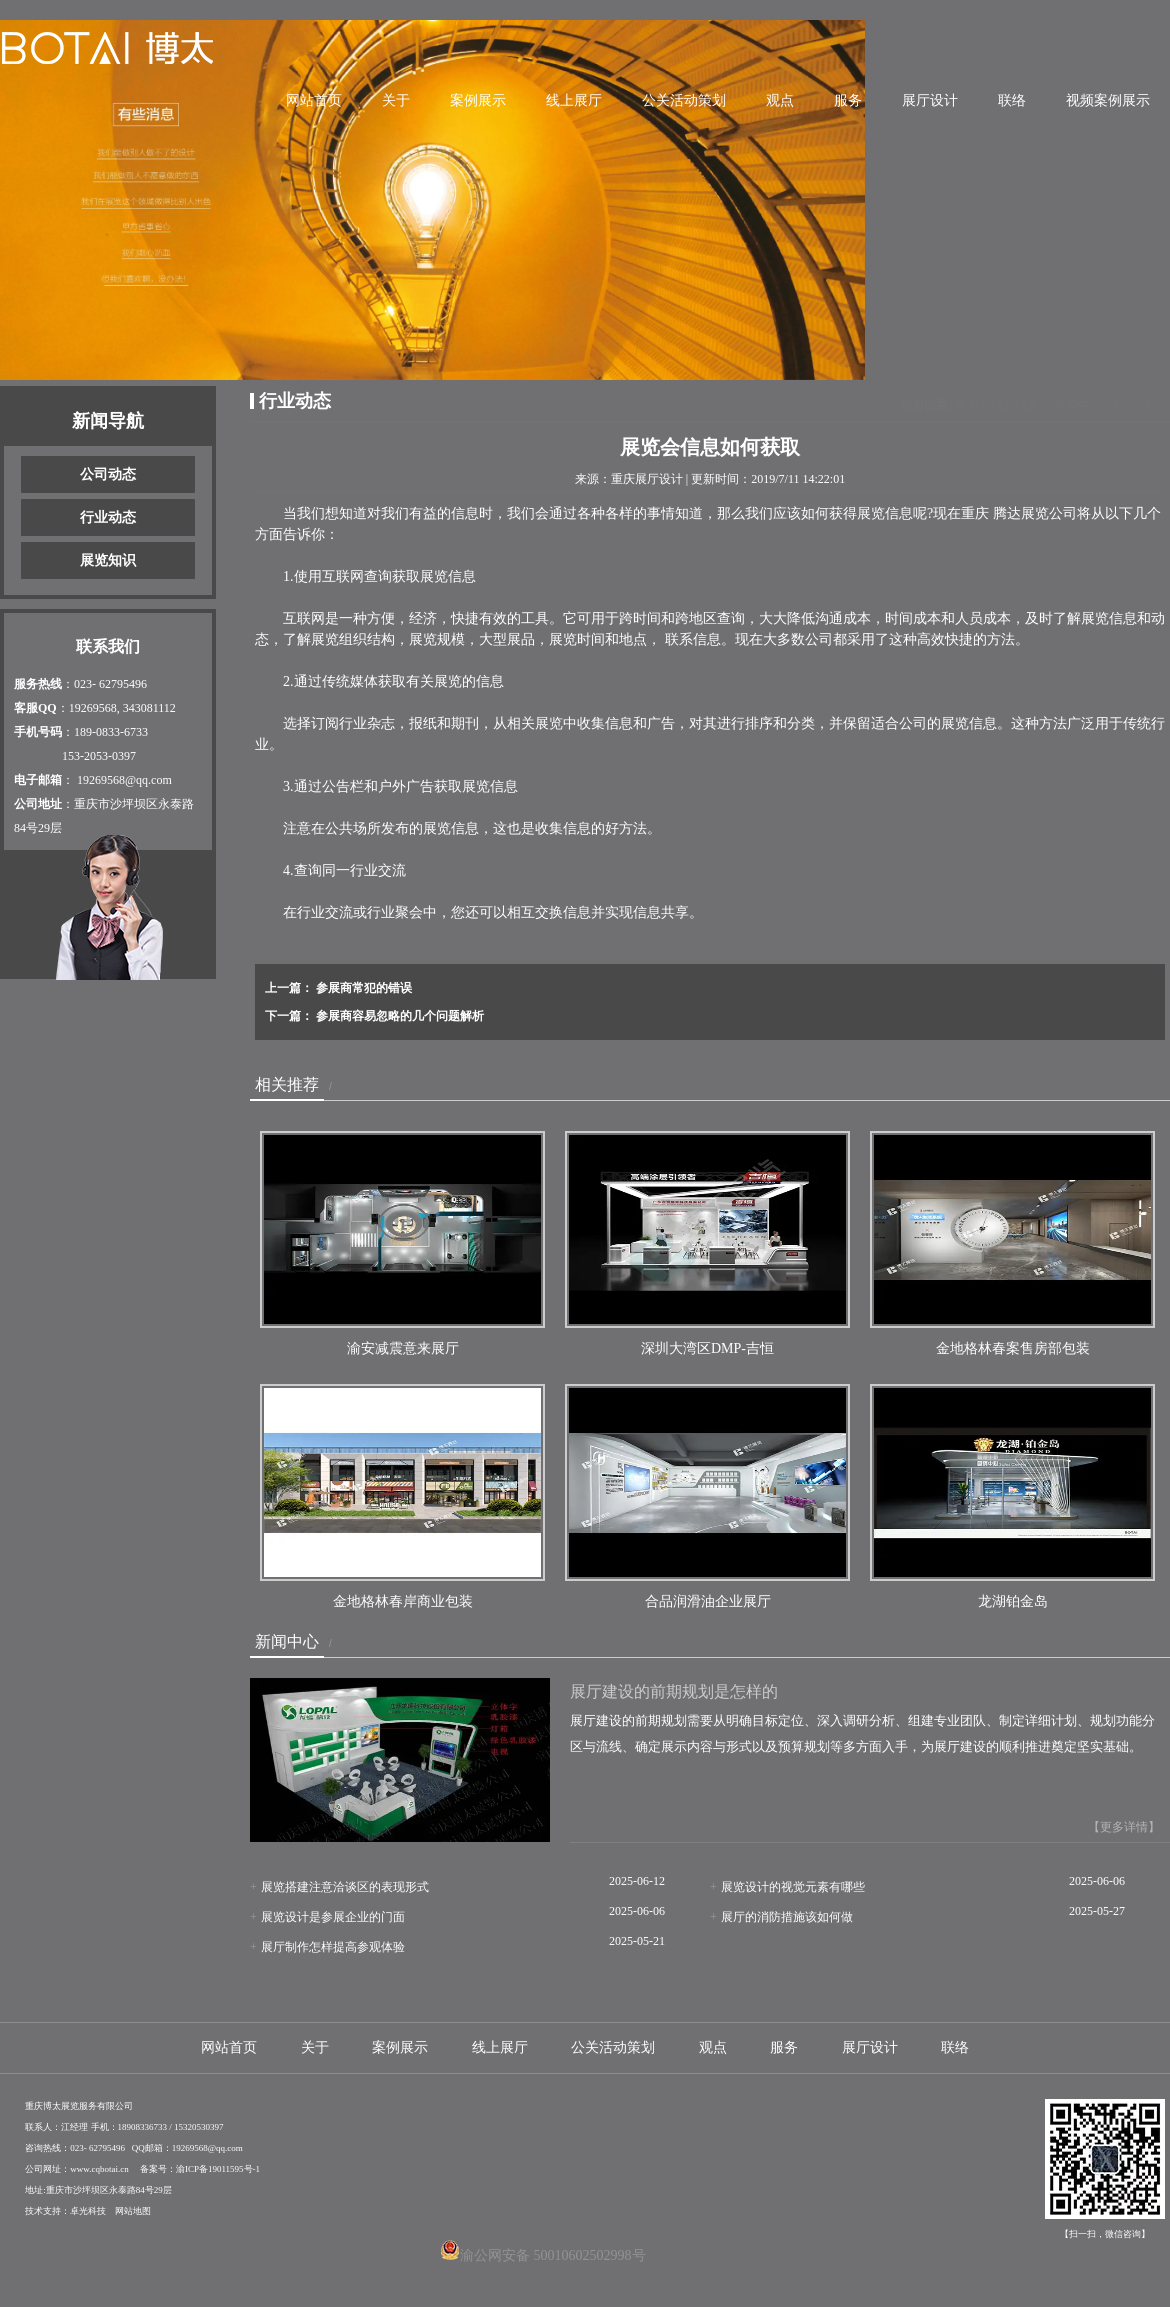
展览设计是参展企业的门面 (333, 1917)
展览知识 (108, 560)
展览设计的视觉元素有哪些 (793, 1887)
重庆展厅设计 (647, 479)
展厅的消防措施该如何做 (787, 1917)
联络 (1012, 100)
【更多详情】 (1124, 1827)
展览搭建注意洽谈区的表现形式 (345, 1887)
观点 (780, 100)
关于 (396, 100)
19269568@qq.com (124, 780)
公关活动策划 (684, 100)
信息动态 (1015, 405)
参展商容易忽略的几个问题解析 (398, 1016)
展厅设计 (930, 100)
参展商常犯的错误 (362, 988)
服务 (848, 100)
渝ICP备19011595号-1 (218, 2169)
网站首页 (314, 100)
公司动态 (108, 474)
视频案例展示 (1108, 100)
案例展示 (478, 100)
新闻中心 (1078, 405)
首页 (967, 405)
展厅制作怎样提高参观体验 (333, 1947)
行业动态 (108, 517)
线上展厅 (574, 100)
